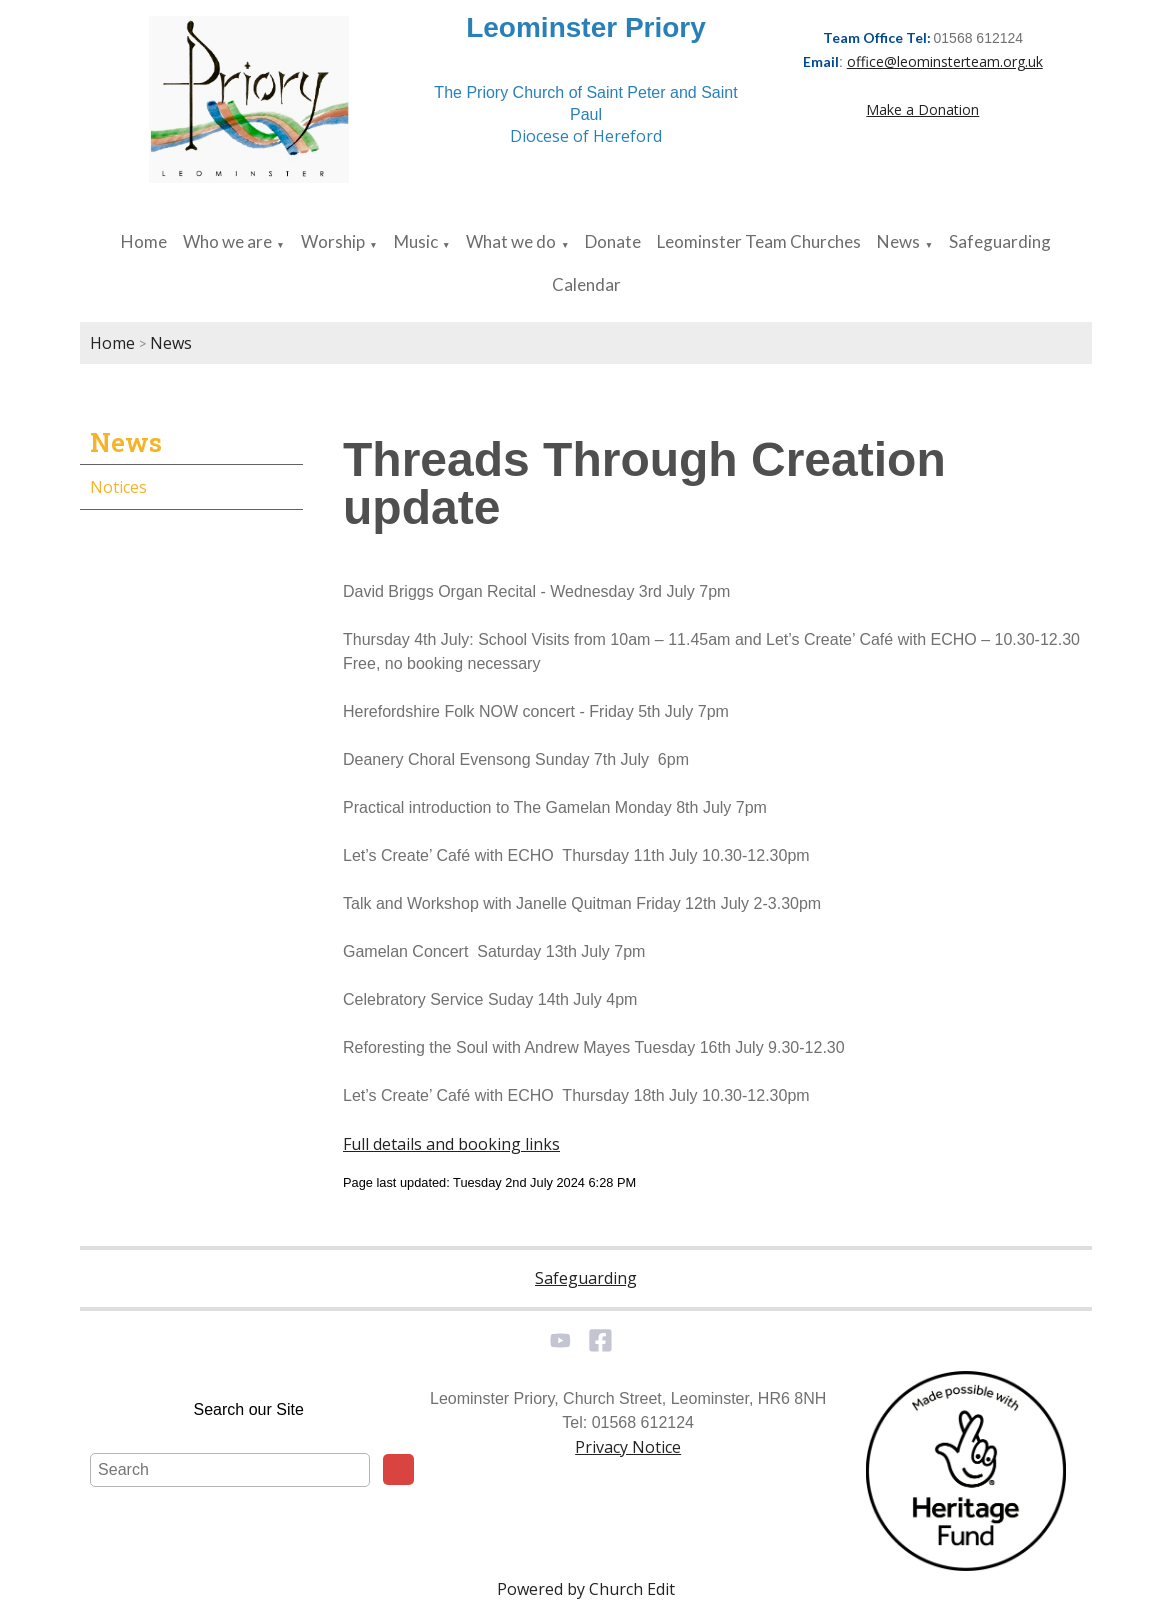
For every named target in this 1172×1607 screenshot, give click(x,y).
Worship (333, 241)
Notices (118, 487)
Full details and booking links (451, 1144)
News (898, 241)
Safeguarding (1000, 241)
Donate (613, 241)
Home (144, 241)
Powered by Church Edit (586, 1589)
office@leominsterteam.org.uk (945, 61)
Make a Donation (922, 109)
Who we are (227, 241)
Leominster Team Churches (759, 241)
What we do (511, 241)
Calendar (586, 284)
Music (416, 241)
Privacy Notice (628, 1447)
